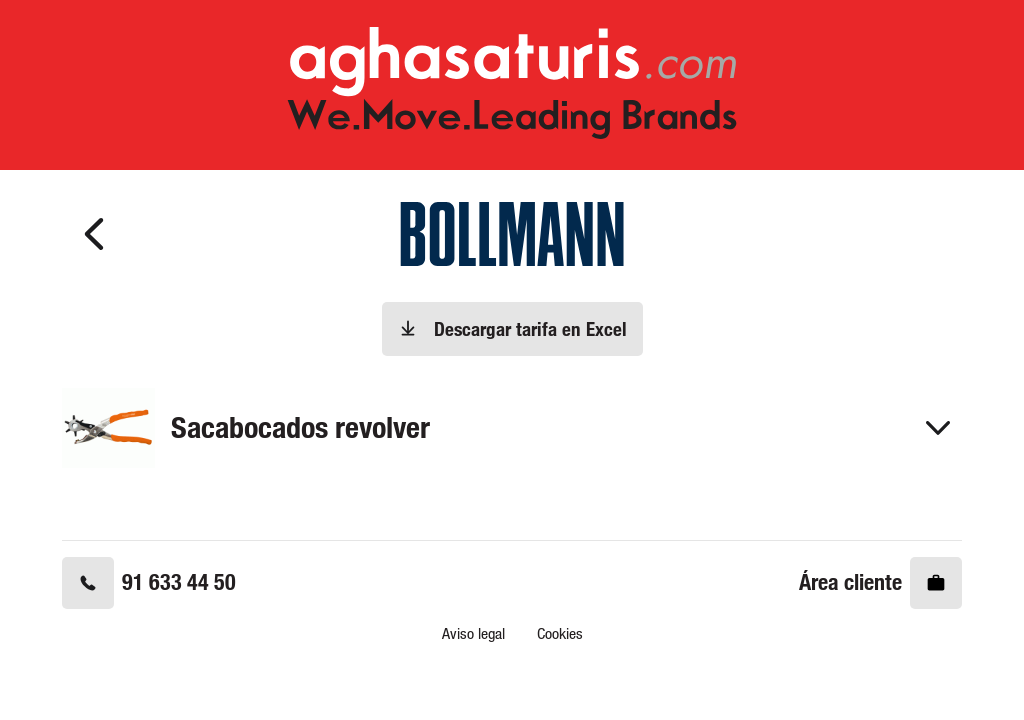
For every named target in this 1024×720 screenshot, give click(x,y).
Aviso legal (473, 633)
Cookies (560, 633)
